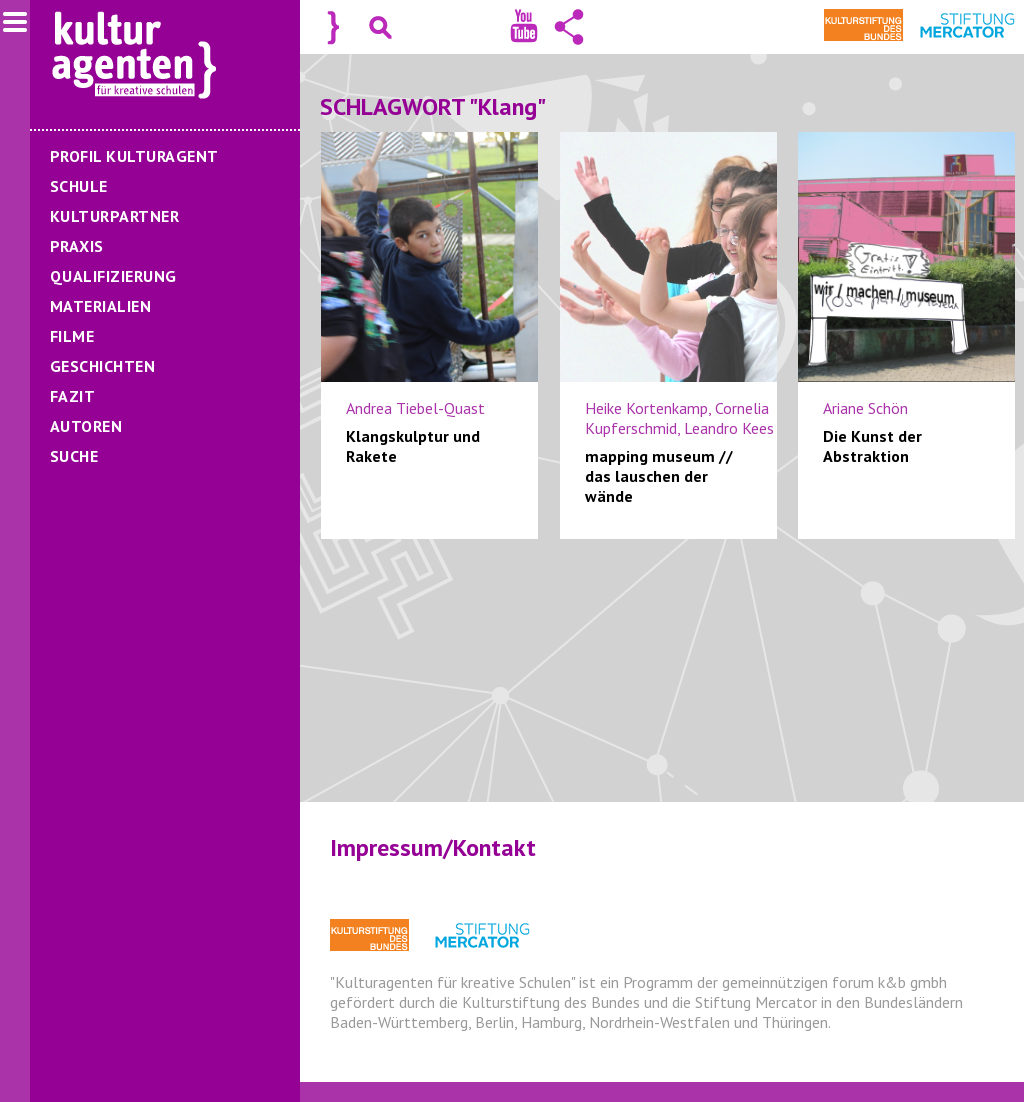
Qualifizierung (113, 276)
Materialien (100, 306)
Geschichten (102, 366)
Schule (79, 186)
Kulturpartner (114, 216)
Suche (74, 456)
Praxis (77, 246)
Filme (72, 336)
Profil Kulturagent (134, 156)
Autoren (86, 426)
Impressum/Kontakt (433, 847)
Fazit (72, 396)
